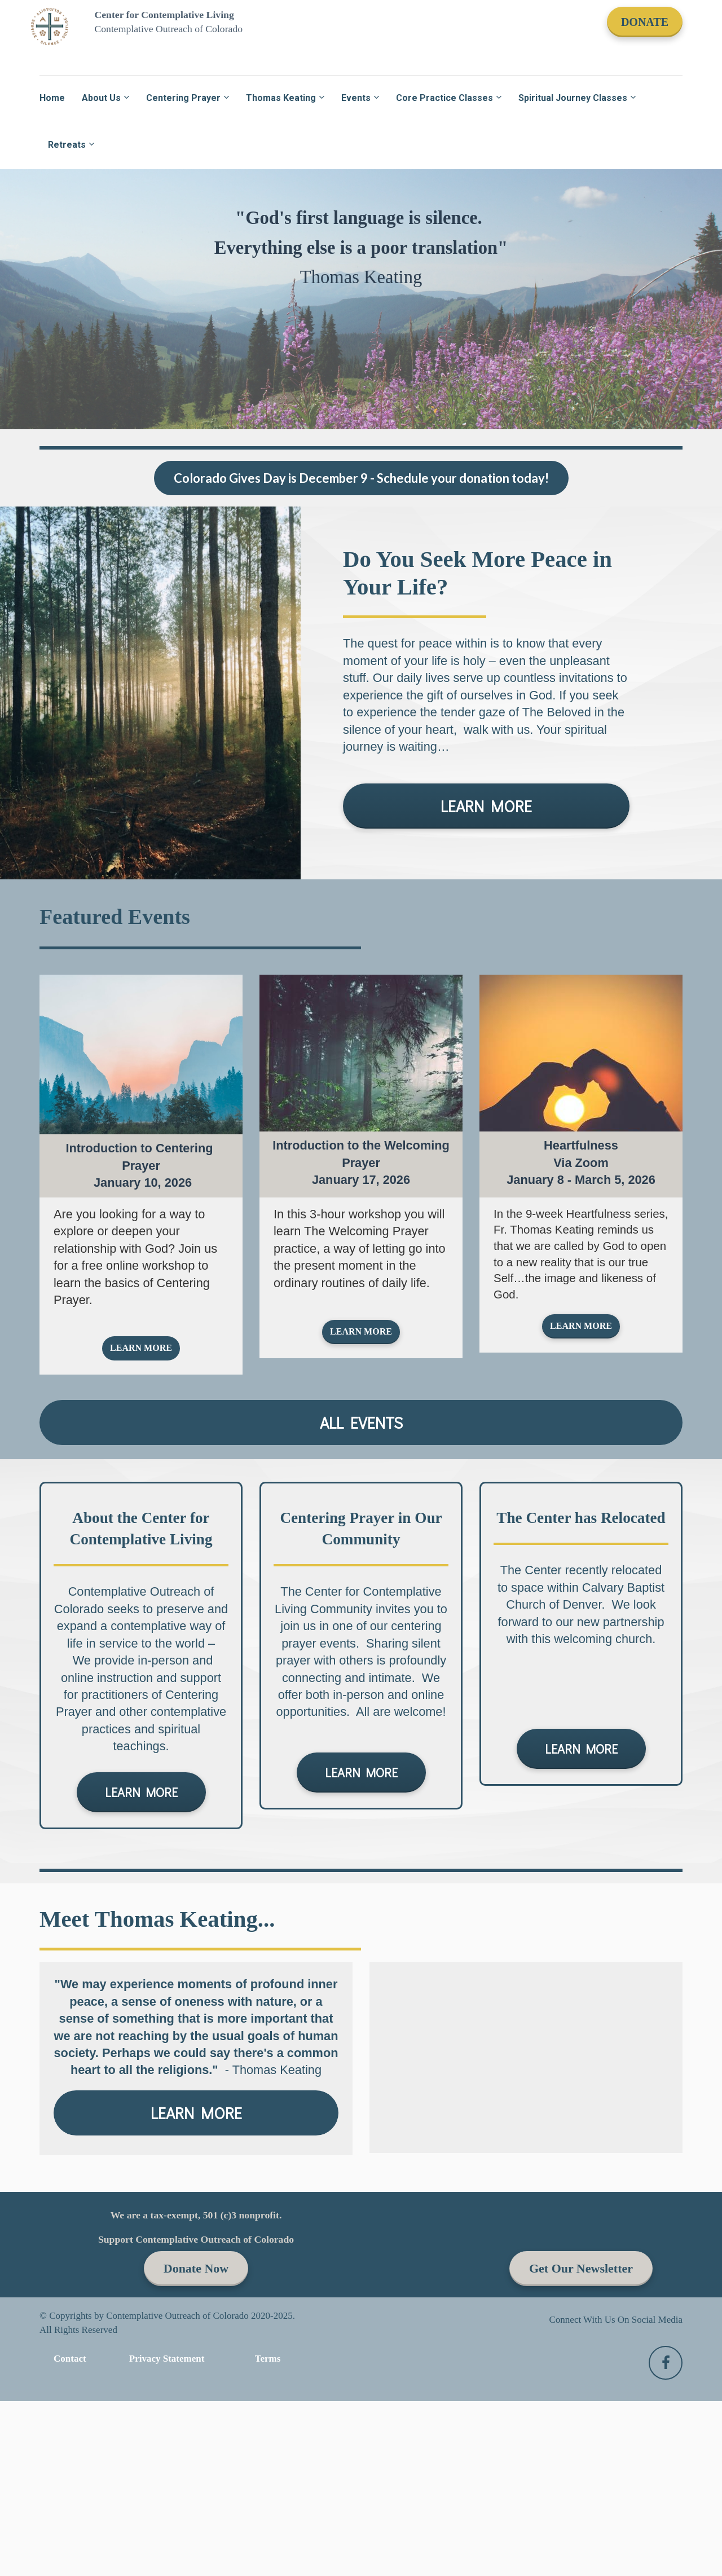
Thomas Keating (281, 98)
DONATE (644, 22)
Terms (268, 2358)
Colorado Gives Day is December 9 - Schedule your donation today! (361, 478)
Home (52, 98)
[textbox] (141, 1264)
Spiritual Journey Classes (572, 98)
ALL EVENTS (361, 1422)
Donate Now (196, 2268)
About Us (101, 98)
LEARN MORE (486, 806)
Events (356, 98)
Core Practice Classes (444, 98)
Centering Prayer (183, 98)
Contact (70, 2358)
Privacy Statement (167, 2358)
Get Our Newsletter (581, 2268)
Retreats (67, 144)
